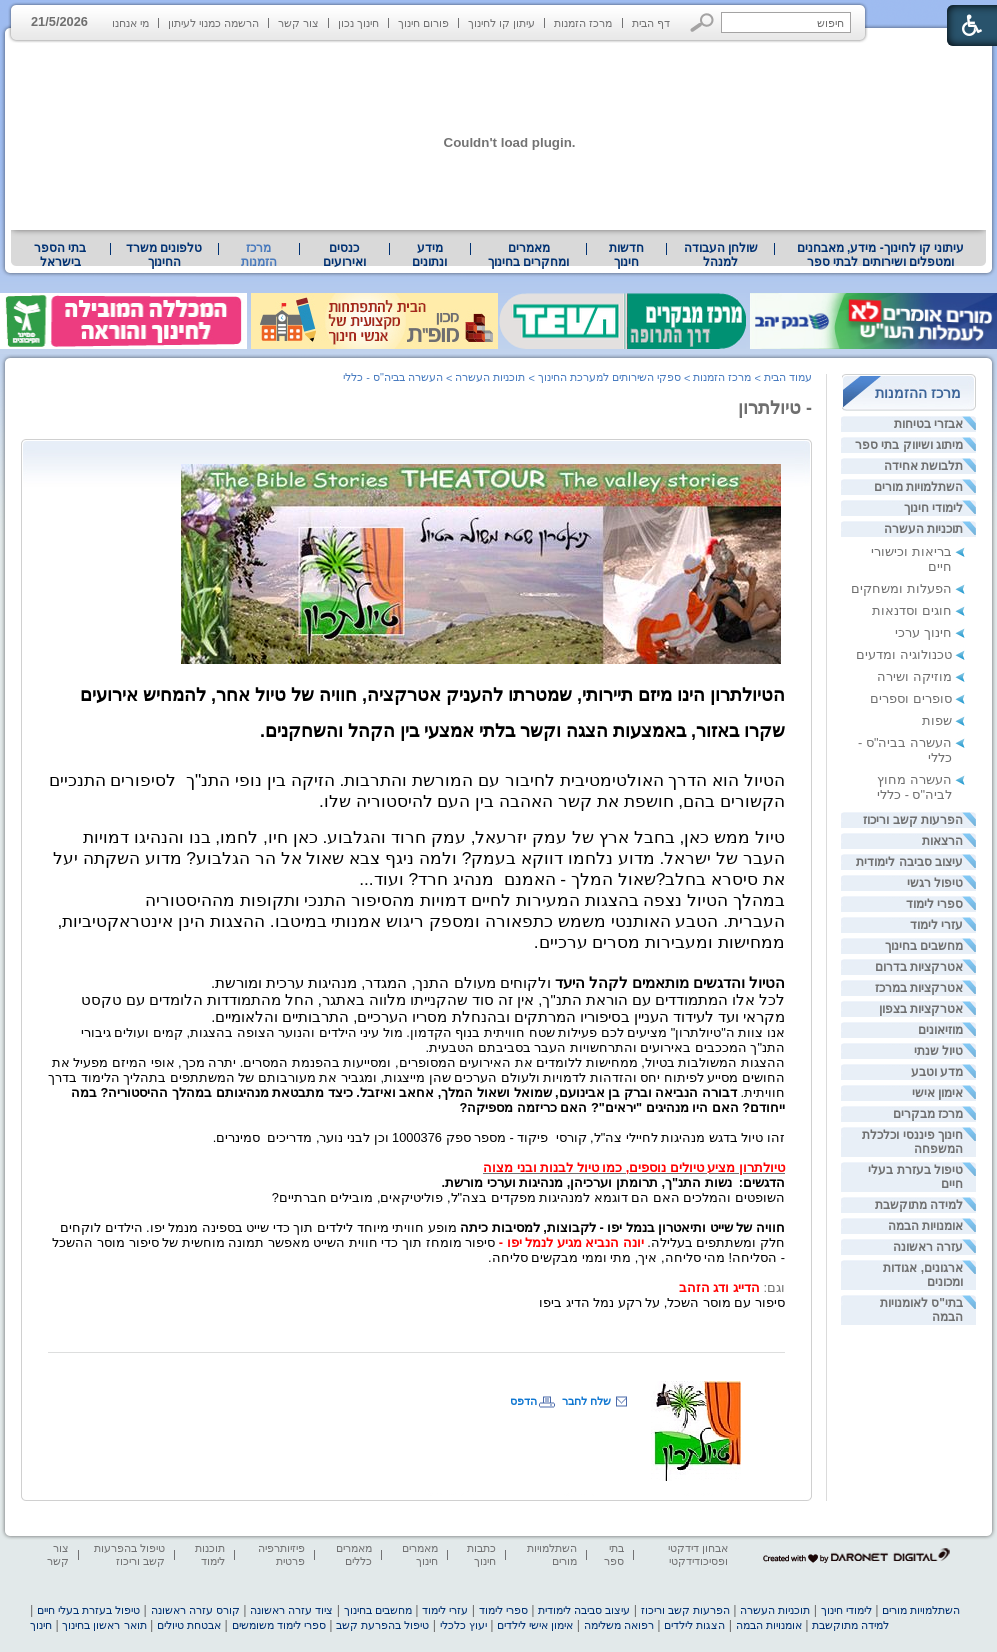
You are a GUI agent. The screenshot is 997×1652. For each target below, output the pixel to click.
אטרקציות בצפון (921, 1009)
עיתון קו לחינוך (501, 23)
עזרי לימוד (936, 925)
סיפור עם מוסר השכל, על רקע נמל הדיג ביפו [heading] (662, 1302)
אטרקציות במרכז (919, 988)
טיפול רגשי (935, 883)
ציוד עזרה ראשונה (291, 1610)
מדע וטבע (937, 1072)
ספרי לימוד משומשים (279, 1625)
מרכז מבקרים (928, 1114)
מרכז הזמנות (583, 23)
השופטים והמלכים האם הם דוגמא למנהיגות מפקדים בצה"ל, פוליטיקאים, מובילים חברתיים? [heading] (528, 1197)
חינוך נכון (358, 23)
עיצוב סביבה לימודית (909, 862)
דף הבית (651, 23)
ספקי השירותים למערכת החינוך (609, 377)
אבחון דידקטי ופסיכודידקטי (698, 1554)
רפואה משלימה (619, 1625)
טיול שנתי (938, 1051)
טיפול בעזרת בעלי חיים (88, 1610)
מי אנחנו (130, 23)
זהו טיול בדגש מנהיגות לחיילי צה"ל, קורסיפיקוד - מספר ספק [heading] (616, 1137)
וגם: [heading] (774, 1287)
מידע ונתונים (429, 255)
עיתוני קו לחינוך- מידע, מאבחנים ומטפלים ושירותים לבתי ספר (881, 255)
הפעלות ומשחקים (901, 588)
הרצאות (942, 841)
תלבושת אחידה (923, 466)
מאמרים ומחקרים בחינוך (528, 255)
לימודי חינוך (933, 508)
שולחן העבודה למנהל (721, 255)
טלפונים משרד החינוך (164, 255)
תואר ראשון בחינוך (104, 1625)
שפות (937, 720)
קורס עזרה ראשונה (195, 1610)
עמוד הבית (788, 377)
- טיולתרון (775, 408)
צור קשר (298, 23)
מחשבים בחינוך (924, 946)
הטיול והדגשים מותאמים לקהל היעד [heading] (670, 983)
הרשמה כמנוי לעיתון (213, 23)
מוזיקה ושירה (914, 676)
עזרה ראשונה (928, 1247)
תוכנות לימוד (210, 1554)
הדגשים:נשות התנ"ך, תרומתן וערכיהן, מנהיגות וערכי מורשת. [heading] (613, 1182)
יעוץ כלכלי (463, 1625)
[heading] (421, 922)
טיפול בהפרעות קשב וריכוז (129, 1554)
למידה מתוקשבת (919, 1205)
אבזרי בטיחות (928, 424)
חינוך (41, 1625)
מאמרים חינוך (420, 1554)
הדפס (523, 1401)
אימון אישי (937, 1093)
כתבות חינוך (481, 1554)
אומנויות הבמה (925, 1226)
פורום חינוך (423, 23)
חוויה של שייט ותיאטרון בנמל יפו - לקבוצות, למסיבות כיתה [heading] (621, 1227)
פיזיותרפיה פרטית (281, 1554)
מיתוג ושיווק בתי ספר (909, 445)
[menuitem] (880, 255)
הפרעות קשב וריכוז (913, 820)
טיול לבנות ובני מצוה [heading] (541, 1167)
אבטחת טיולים (189, 1625)
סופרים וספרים (911, 698)
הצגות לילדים (694, 1625)
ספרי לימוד (934, 904)
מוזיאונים (940, 1030)
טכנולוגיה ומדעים (904, 654)
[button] (702, 22)
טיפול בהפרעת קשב (382, 1625)
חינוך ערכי (923, 632)
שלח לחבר (586, 1401)
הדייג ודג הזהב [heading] (715, 1287)
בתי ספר (614, 1554)
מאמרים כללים (354, 1554)
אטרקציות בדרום (919, 967)
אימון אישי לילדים (535, 1625)
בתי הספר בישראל (60, 255)
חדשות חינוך (626, 255)
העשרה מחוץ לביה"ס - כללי (914, 787)
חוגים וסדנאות (912, 610)
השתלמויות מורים (918, 487)
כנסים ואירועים (344, 255)
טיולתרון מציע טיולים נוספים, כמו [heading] (692, 1167)
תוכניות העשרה (923, 529)
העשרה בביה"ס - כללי (393, 377)
